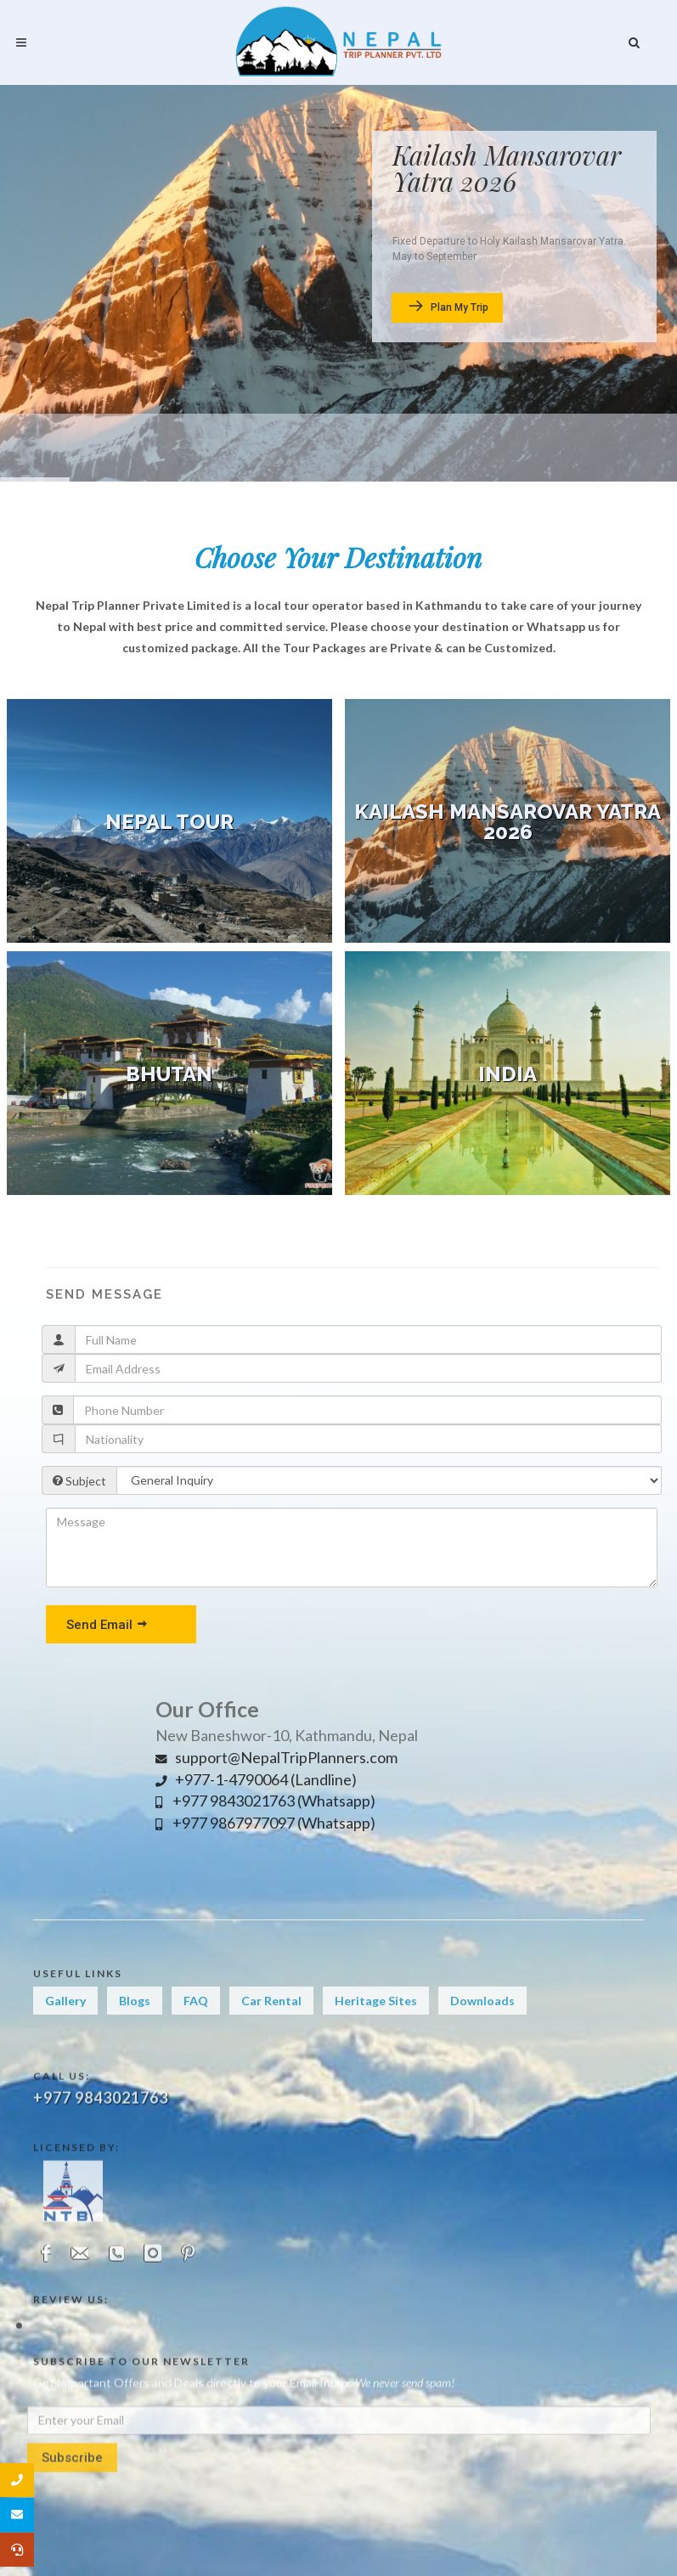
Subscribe (72, 2528)
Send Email (107, 1624)
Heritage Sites (376, 2021)
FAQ (195, 2021)
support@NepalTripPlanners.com (276, 1757)
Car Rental (271, 2021)
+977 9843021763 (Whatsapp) (265, 1800)
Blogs (134, 2021)
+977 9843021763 (100, 2179)
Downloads (482, 2021)
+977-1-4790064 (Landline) (256, 1779)
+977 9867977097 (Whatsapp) (265, 1822)
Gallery (65, 2021)
